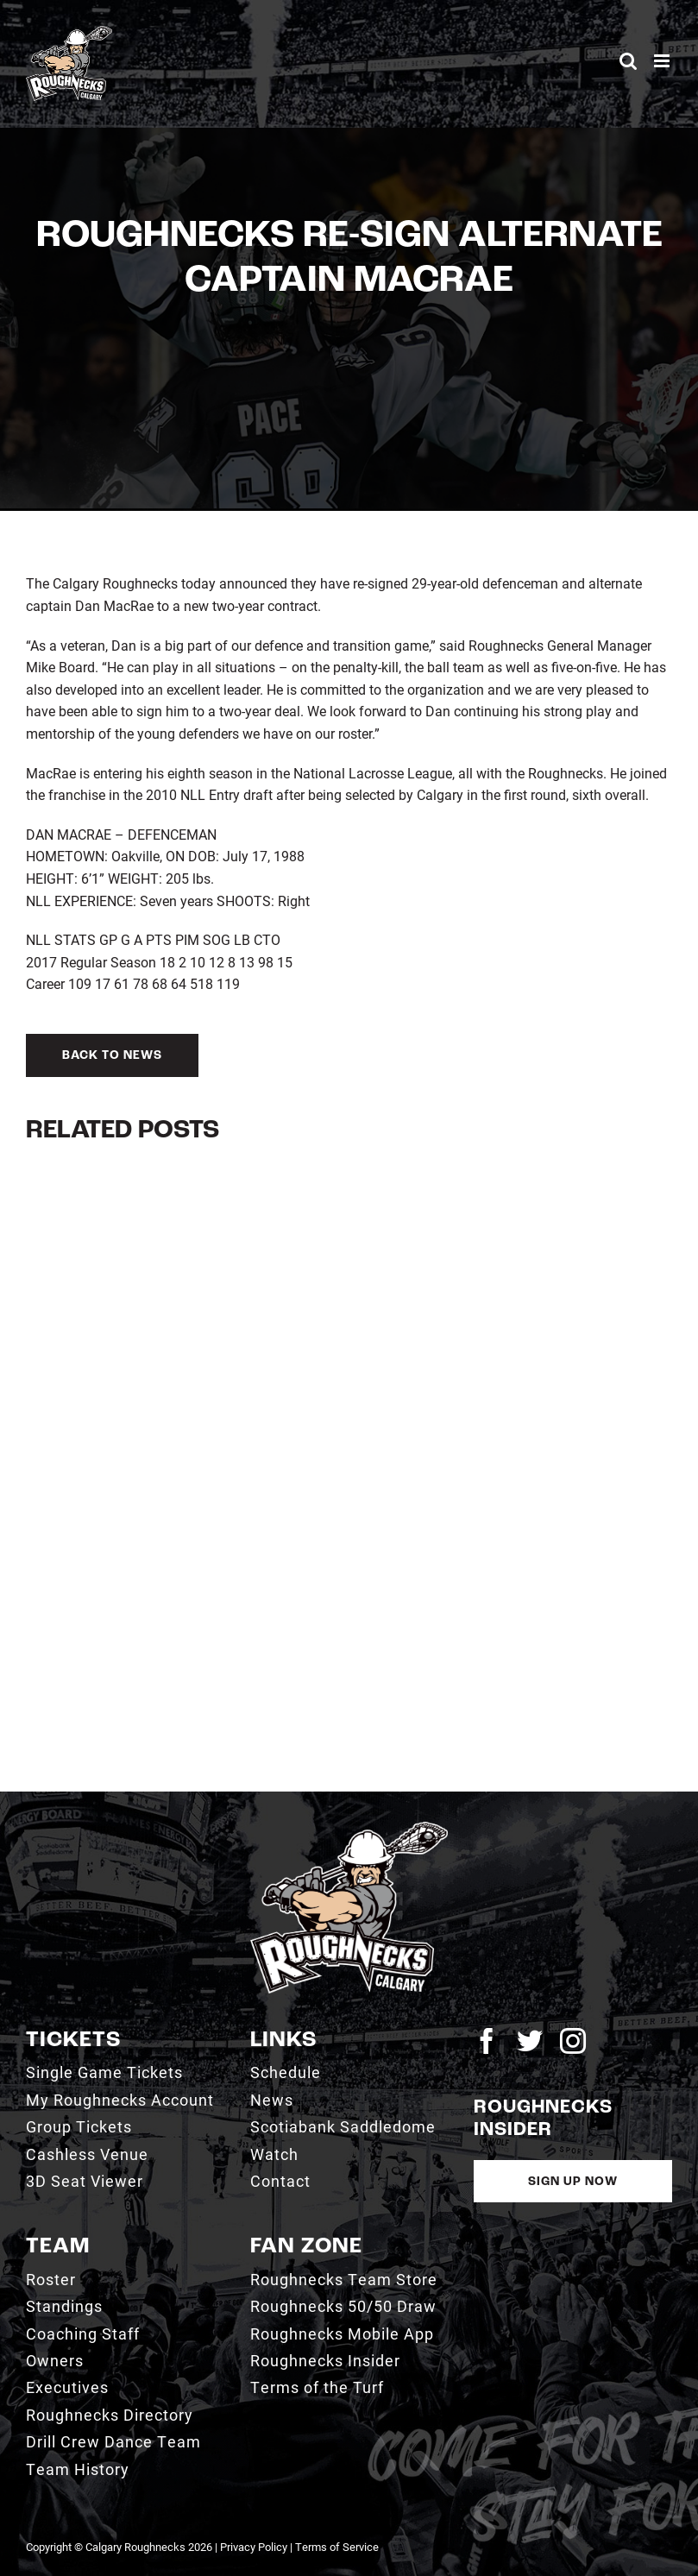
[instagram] (573, 2041)
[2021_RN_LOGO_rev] (349, 1828)
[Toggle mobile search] (628, 61)
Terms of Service (337, 2546)
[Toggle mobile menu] (663, 61)
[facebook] (487, 2041)
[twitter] (530, 2041)
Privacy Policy (253, 2546)
